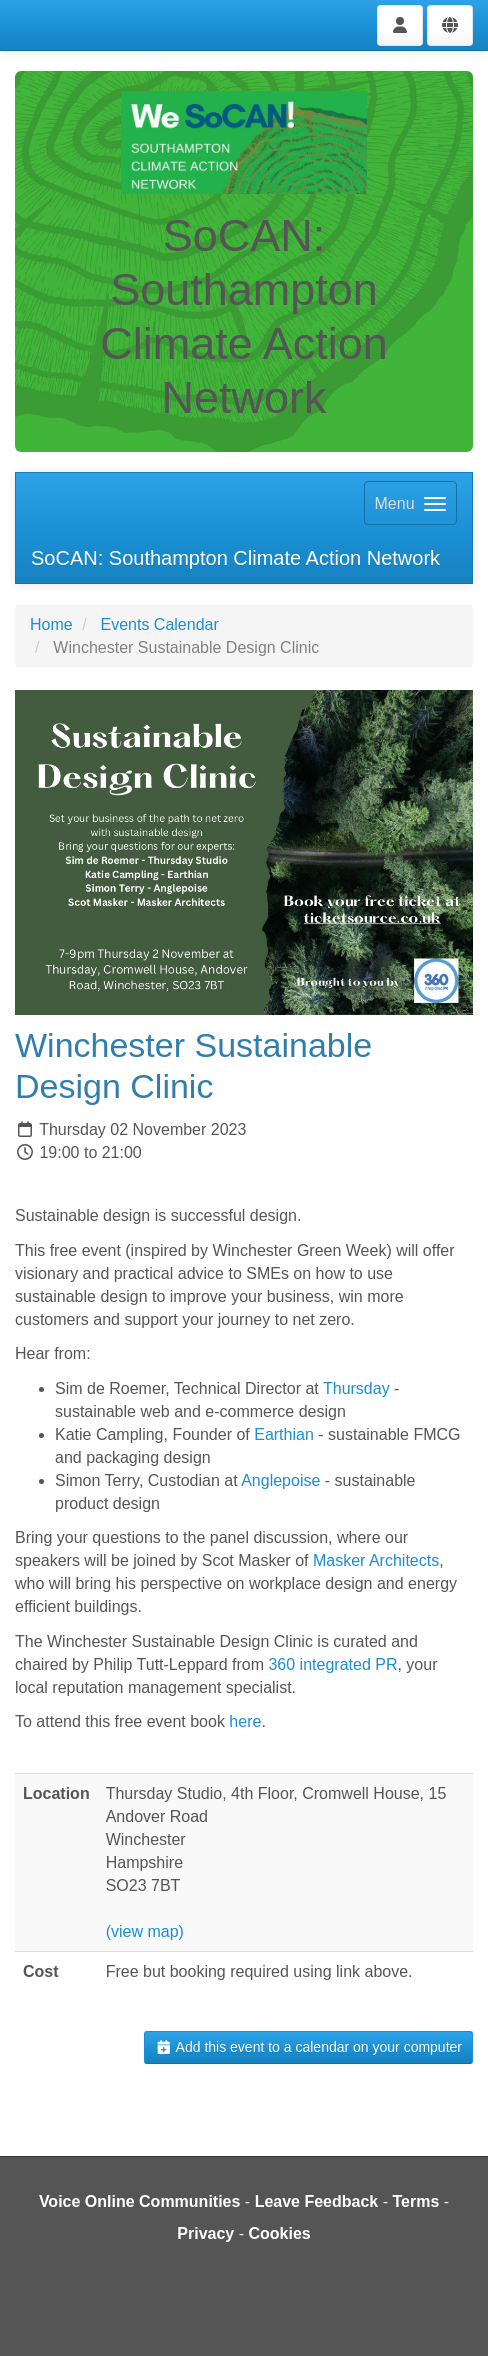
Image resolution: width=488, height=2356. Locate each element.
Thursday (356, 1388)
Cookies (279, 2233)
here (245, 1721)
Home (51, 624)
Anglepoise (280, 1480)
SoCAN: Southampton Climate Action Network (235, 558)
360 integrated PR (332, 1664)
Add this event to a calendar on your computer (308, 2047)
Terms (415, 2201)
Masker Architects (376, 1560)
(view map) (145, 1931)
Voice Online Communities (140, 2201)
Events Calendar (159, 624)
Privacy (205, 2233)
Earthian (284, 1434)
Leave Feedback (317, 2201)
